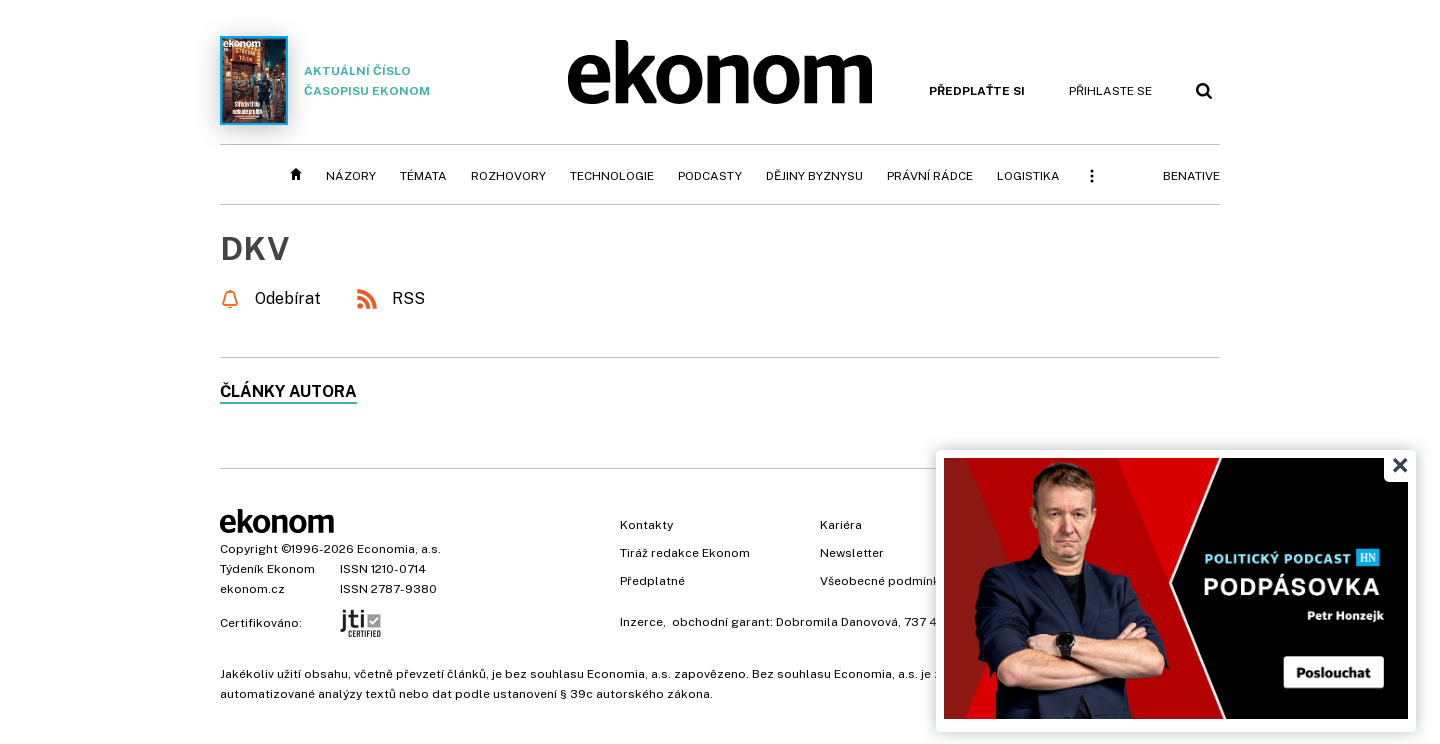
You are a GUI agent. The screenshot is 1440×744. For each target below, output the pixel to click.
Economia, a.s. (399, 549)
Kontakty (646, 525)
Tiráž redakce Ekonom (685, 553)
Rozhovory (508, 176)
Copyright (249, 549)
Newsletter (852, 553)
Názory (351, 176)
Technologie (612, 176)
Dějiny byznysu (814, 176)
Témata (423, 176)
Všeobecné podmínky (883, 581)
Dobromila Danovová (837, 622)
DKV (255, 248)
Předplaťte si (977, 91)
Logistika (1028, 176)
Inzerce (641, 622)
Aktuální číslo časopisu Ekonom (325, 80)
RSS (408, 298)
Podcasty (710, 176)
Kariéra (841, 525)
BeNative (1191, 176)
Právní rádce (930, 176)
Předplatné (652, 581)
